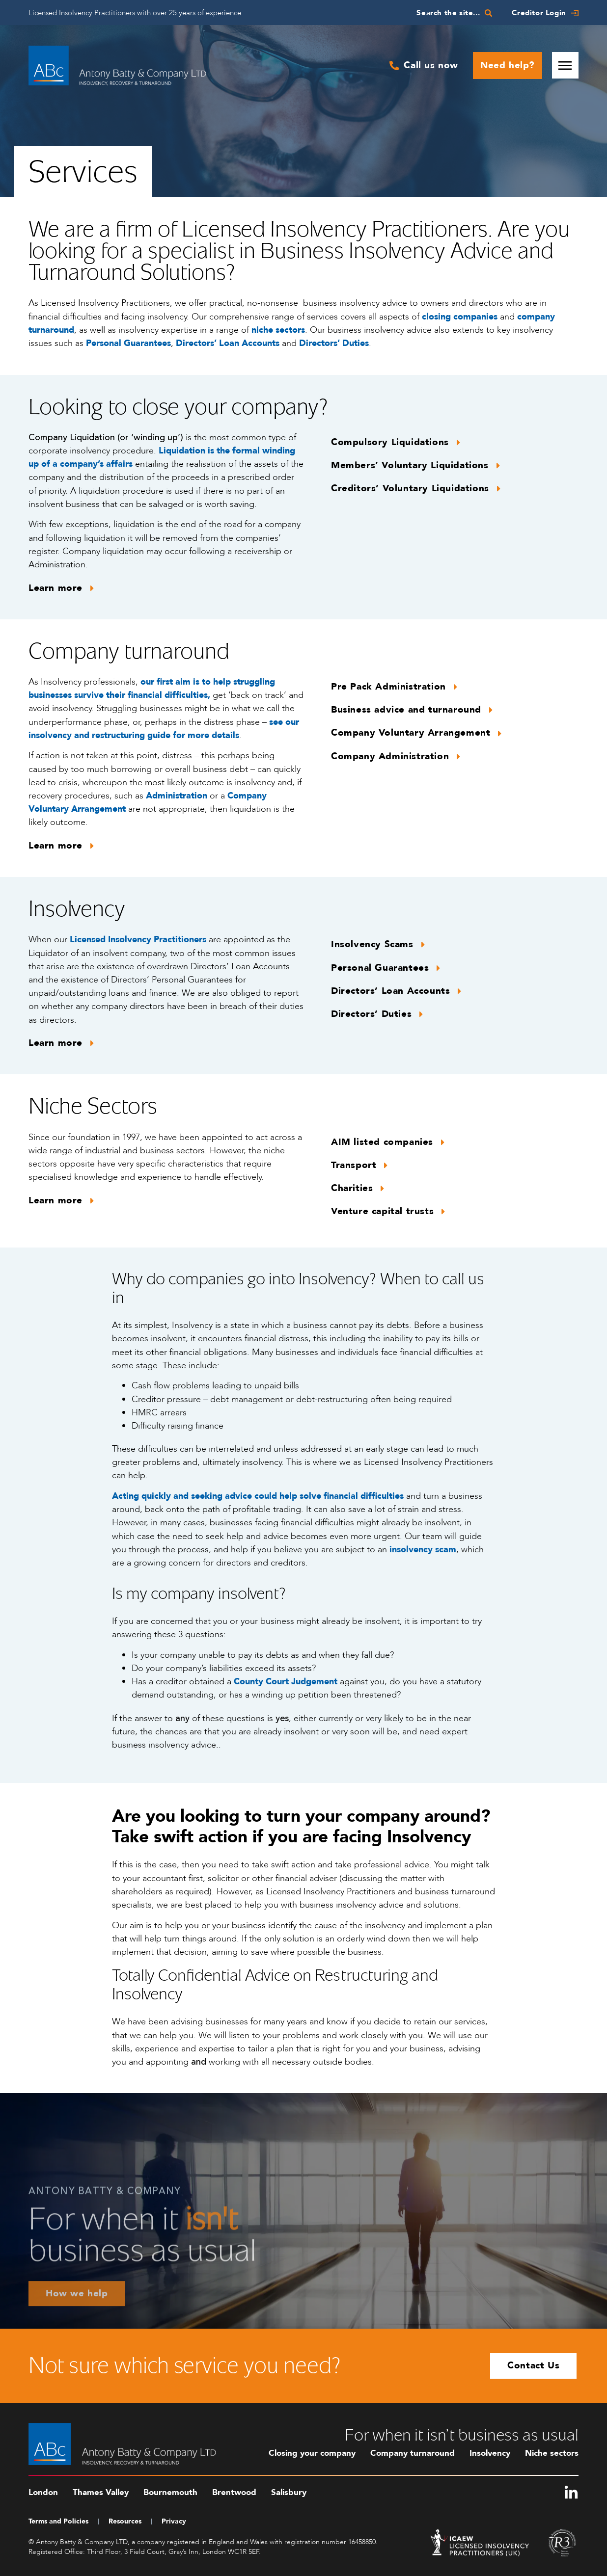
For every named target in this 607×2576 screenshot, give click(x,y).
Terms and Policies (58, 2521)
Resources (125, 2521)
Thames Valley (101, 2492)
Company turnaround (412, 2453)
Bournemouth (170, 2492)
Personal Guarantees (128, 343)
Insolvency (489, 2453)
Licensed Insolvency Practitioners (138, 939)
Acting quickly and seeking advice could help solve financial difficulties (258, 1496)
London (43, 2492)
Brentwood (234, 2492)
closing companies (459, 317)
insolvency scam (422, 1549)
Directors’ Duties (334, 343)
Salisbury (288, 2492)
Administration (176, 796)
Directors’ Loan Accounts (227, 343)
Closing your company (312, 2453)
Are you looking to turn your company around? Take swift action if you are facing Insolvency (301, 1826)
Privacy (174, 2521)
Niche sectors (552, 2453)
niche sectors (278, 330)
